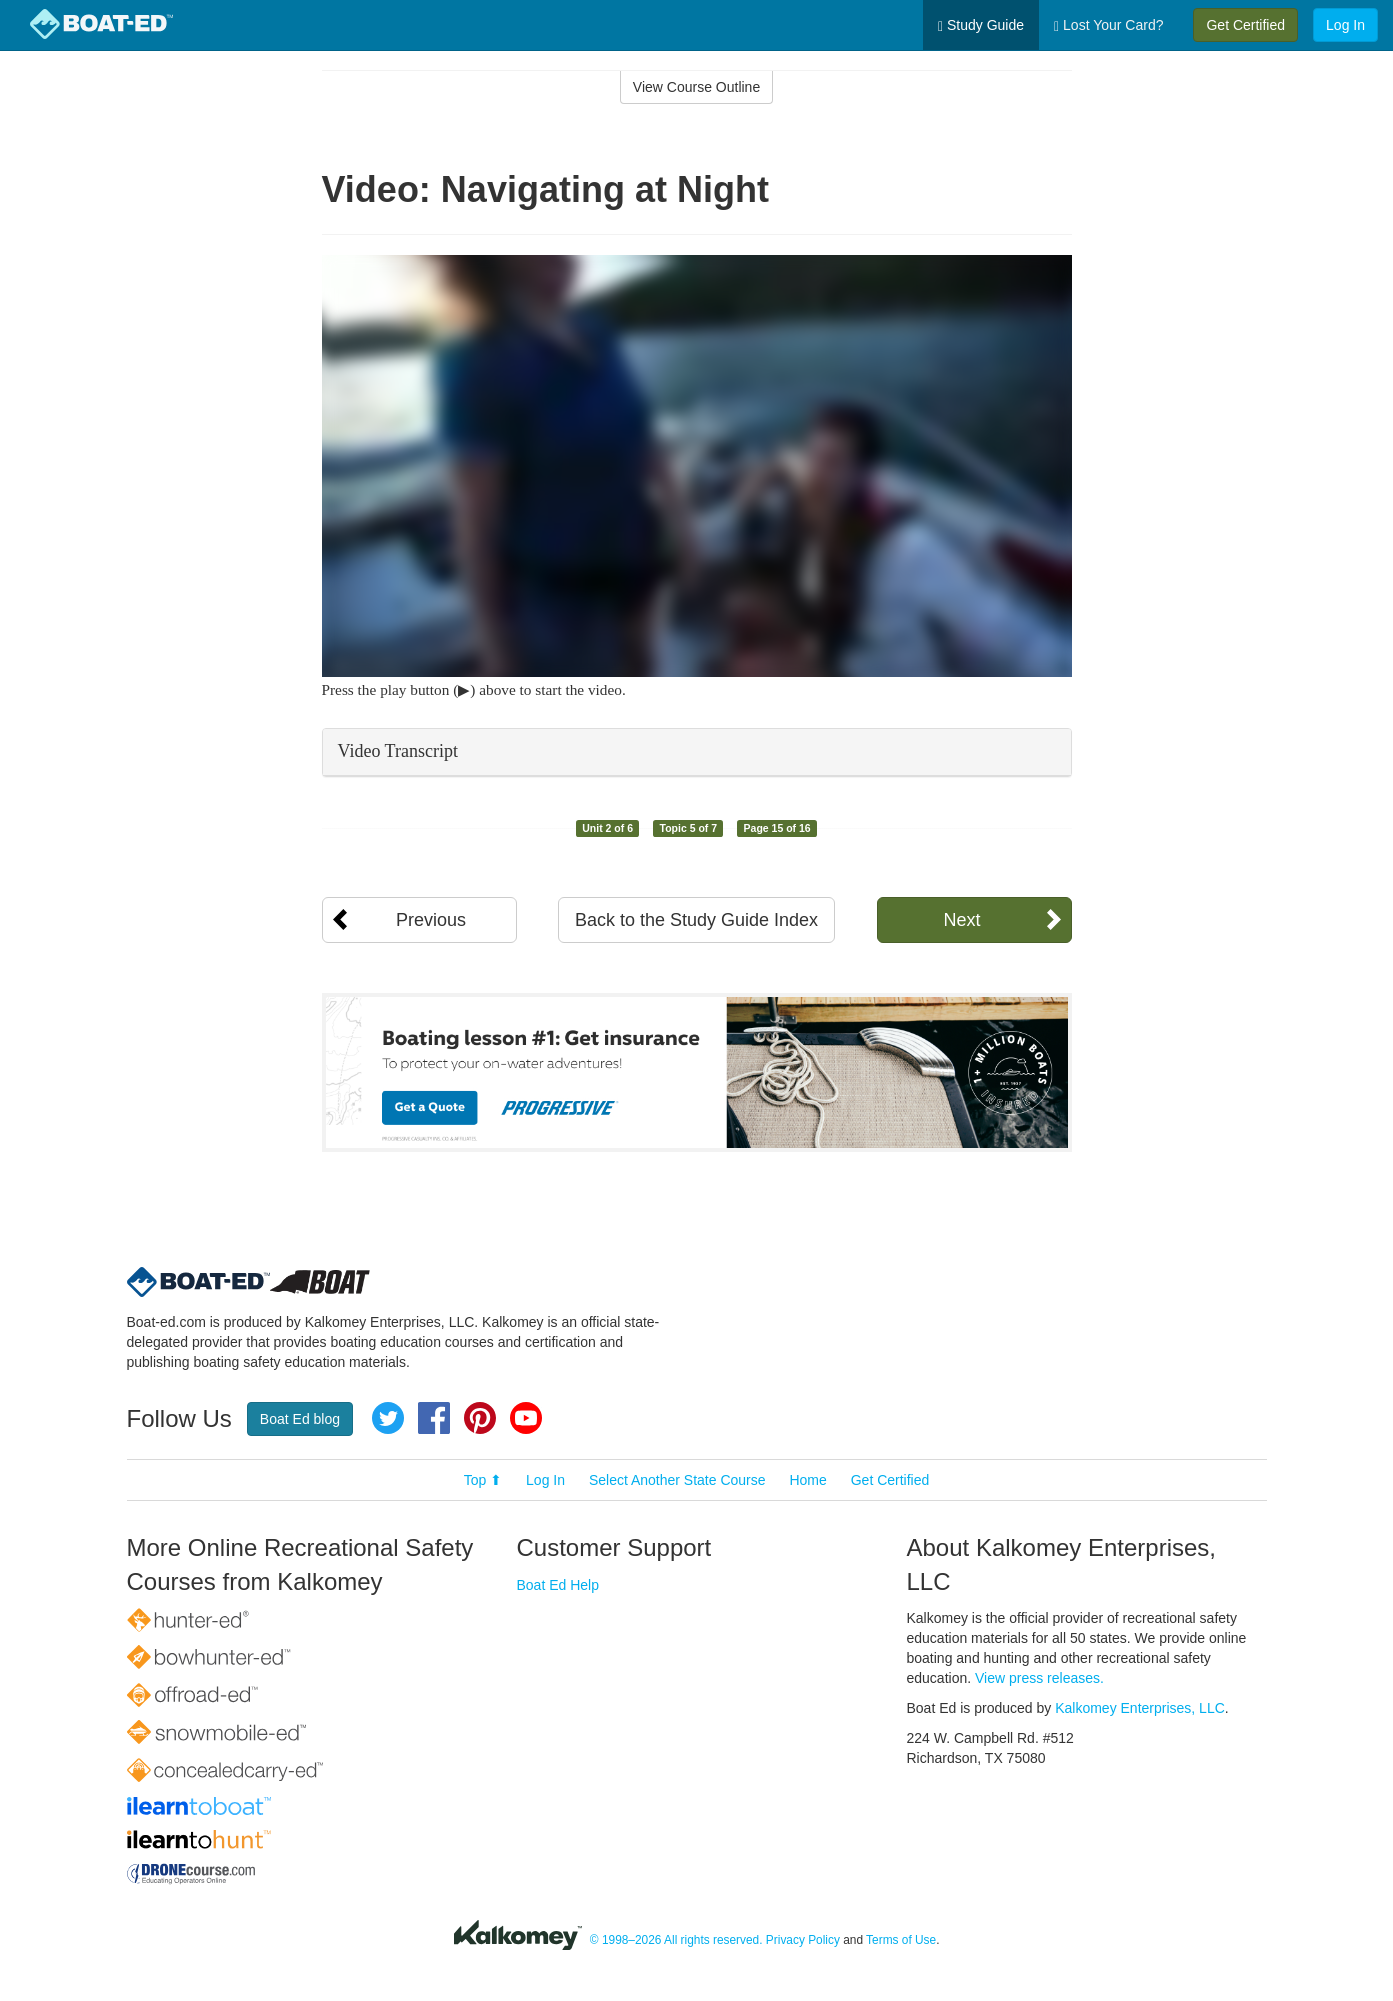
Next (961, 920)
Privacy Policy (803, 1940)
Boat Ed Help (558, 1585)
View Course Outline (696, 87)
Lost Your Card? (1108, 25)
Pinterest (480, 1418)
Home (807, 1480)
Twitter (388, 1418)
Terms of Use (901, 1940)
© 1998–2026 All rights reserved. (676, 1940)
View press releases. (1039, 1678)
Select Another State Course (677, 1480)
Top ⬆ (483, 1480)
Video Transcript (398, 751)
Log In (1345, 25)
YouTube (526, 1418)
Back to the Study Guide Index (696, 920)
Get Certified (1245, 25)
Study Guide (981, 25)
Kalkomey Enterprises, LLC (1140, 1708)
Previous (431, 920)
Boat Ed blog (300, 1419)
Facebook (434, 1418)
